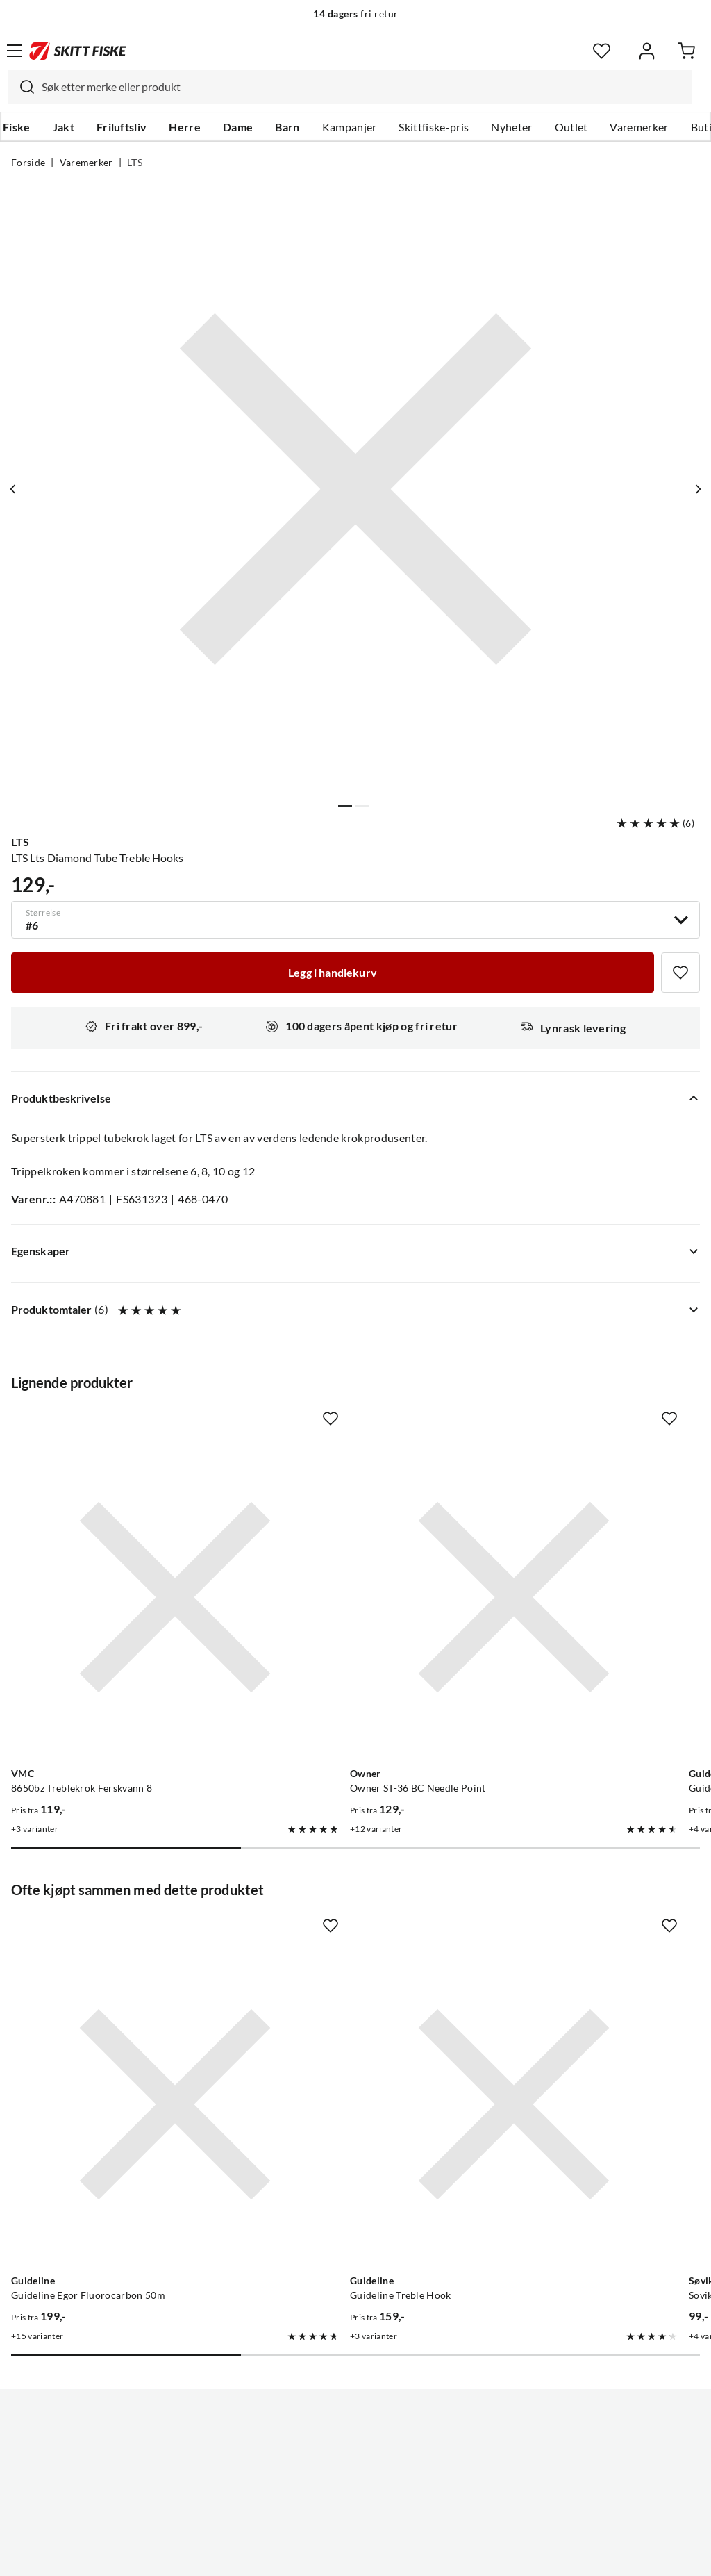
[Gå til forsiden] (77, 51)
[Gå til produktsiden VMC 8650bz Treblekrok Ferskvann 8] (117, 1539)
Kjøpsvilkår (386, 2554)
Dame (238, 127)
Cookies (440, 2554)
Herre (185, 127)
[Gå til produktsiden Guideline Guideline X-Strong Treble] (565, 1539)
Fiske (17, 127)
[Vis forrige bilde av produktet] (16, 489)
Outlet (571, 127)
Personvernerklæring (301, 2554)
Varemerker (639, 127)
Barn (287, 127)
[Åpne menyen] (14, 51)
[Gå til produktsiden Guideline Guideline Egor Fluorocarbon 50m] (117, 1932)
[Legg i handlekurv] (332, 972)
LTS (134, 162)
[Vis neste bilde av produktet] (695, 489)
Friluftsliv (122, 127)
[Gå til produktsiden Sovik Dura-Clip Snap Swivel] (565, 1932)
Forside (28, 162)
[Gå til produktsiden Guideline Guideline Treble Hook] (342, 1932)
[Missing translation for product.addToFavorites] (680, 972)
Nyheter (511, 127)
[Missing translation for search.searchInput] (21, 87)
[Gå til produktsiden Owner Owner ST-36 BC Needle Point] (342, 1539)
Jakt (63, 127)
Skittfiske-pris (434, 127)
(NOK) (355, 2495)
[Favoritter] (601, 51)
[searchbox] (363, 87)
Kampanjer (349, 127)
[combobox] (350, 87)
